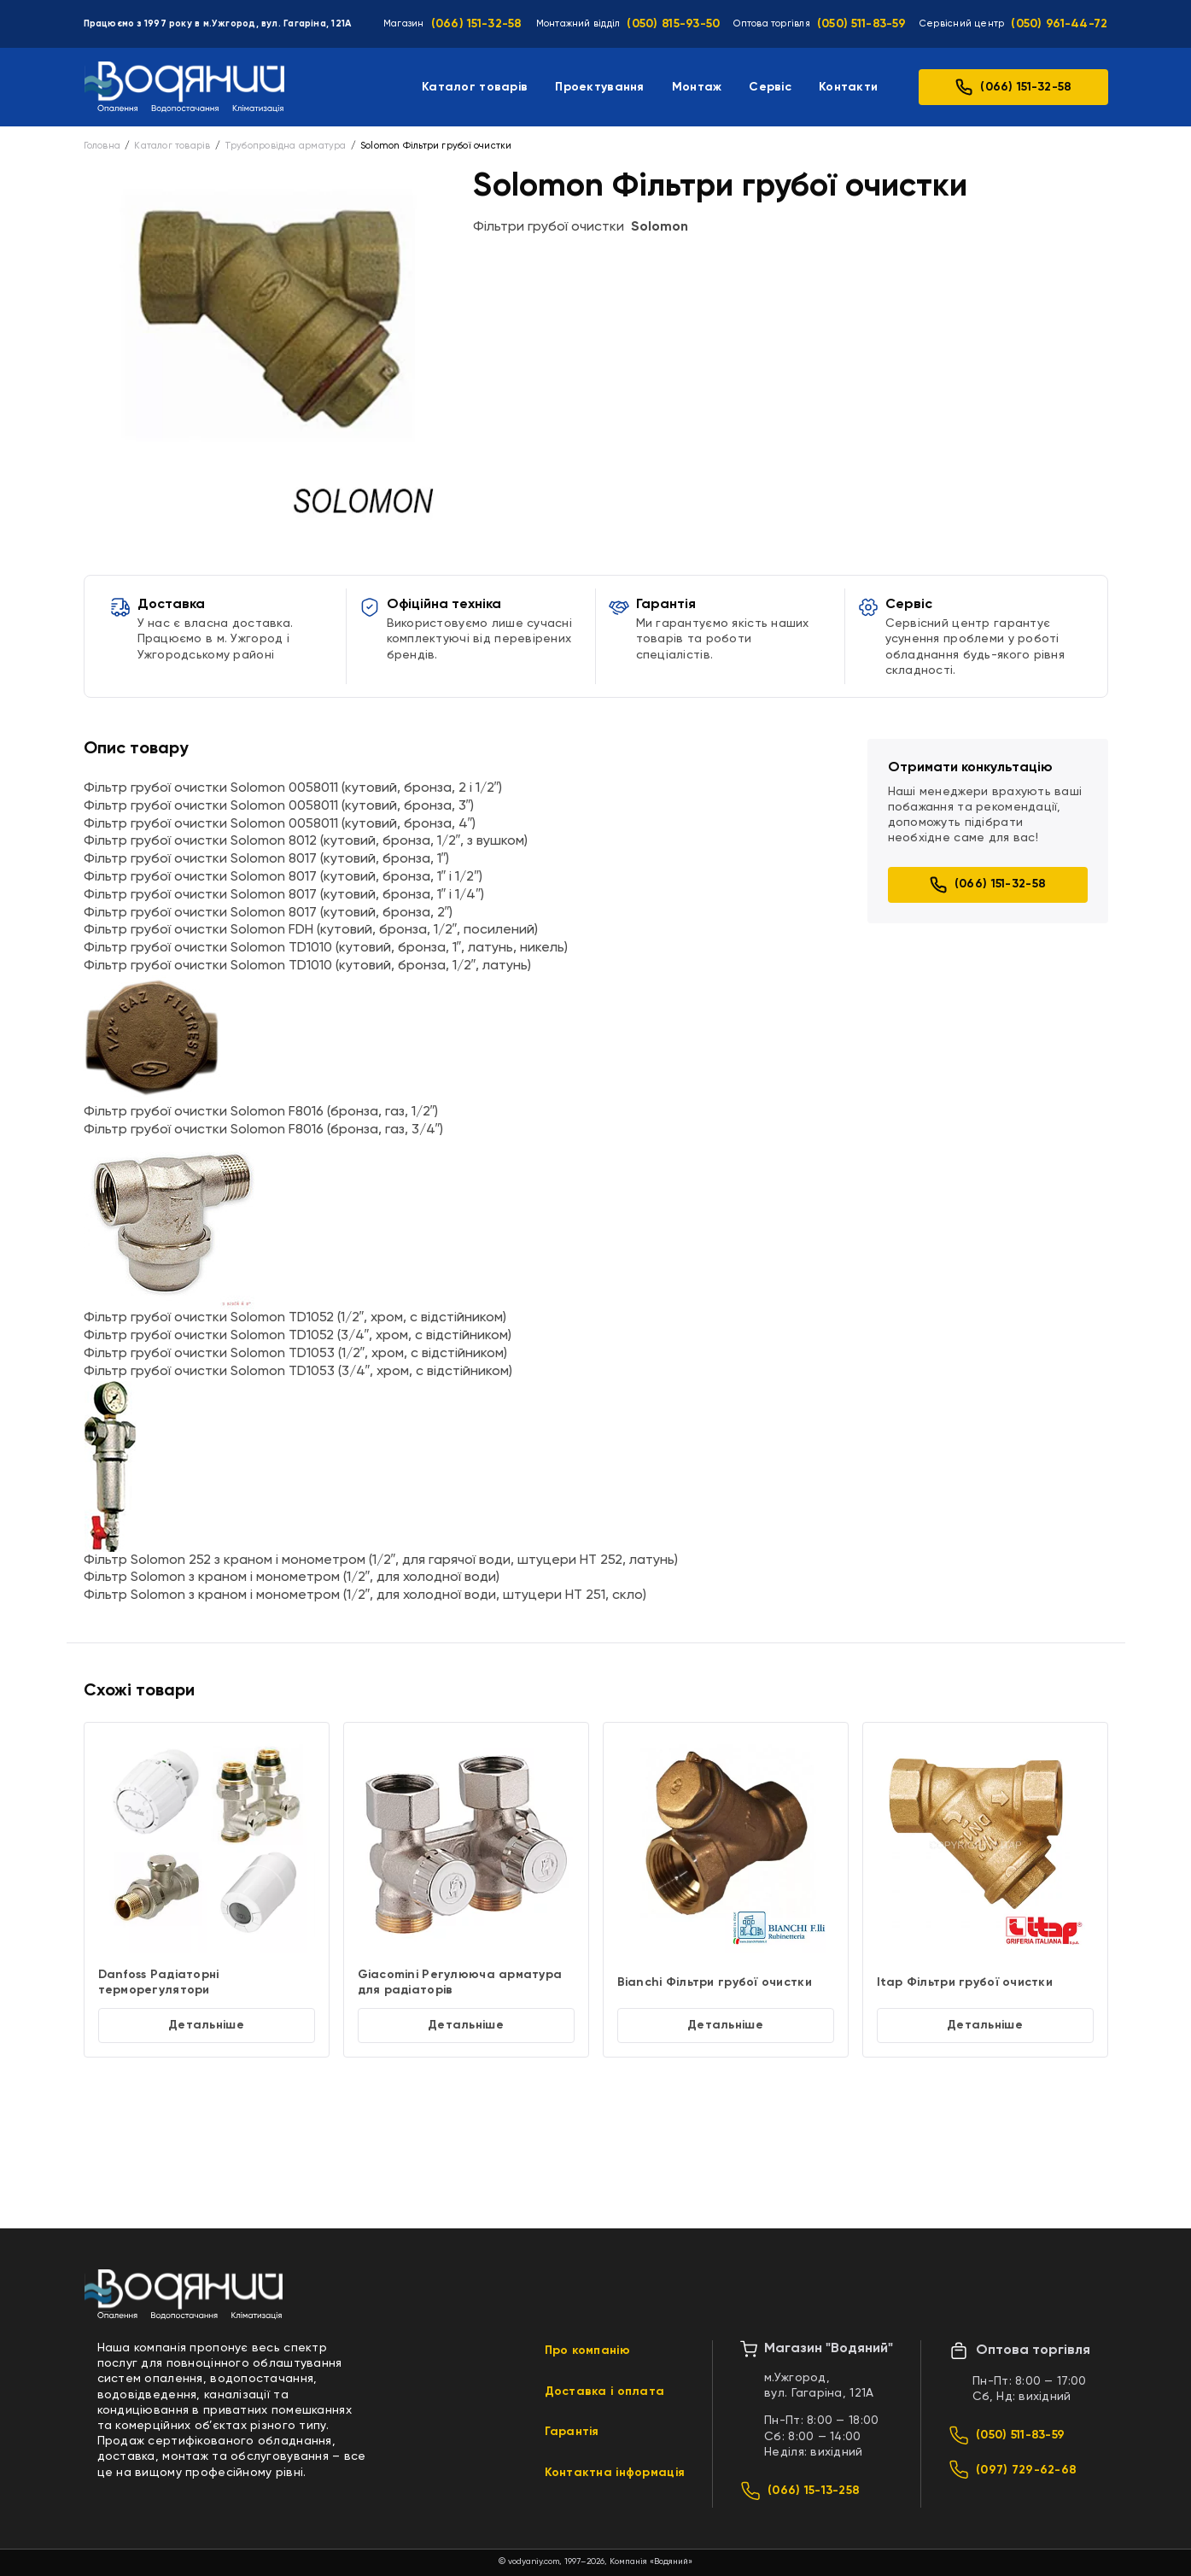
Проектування (599, 87)
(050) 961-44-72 (1059, 24)
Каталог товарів (475, 87)
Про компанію (587, 2350)
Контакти (848, 87)
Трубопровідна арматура (286, 145)
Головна (102, 145)
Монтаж (697, 87)
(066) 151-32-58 (477, 24)
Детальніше (206, 2025)
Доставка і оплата (605, 2391)
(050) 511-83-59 (861, 24)
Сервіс (770, 87)
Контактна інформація (615, 2473)
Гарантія (572, 2432)
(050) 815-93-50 (673, 24)
